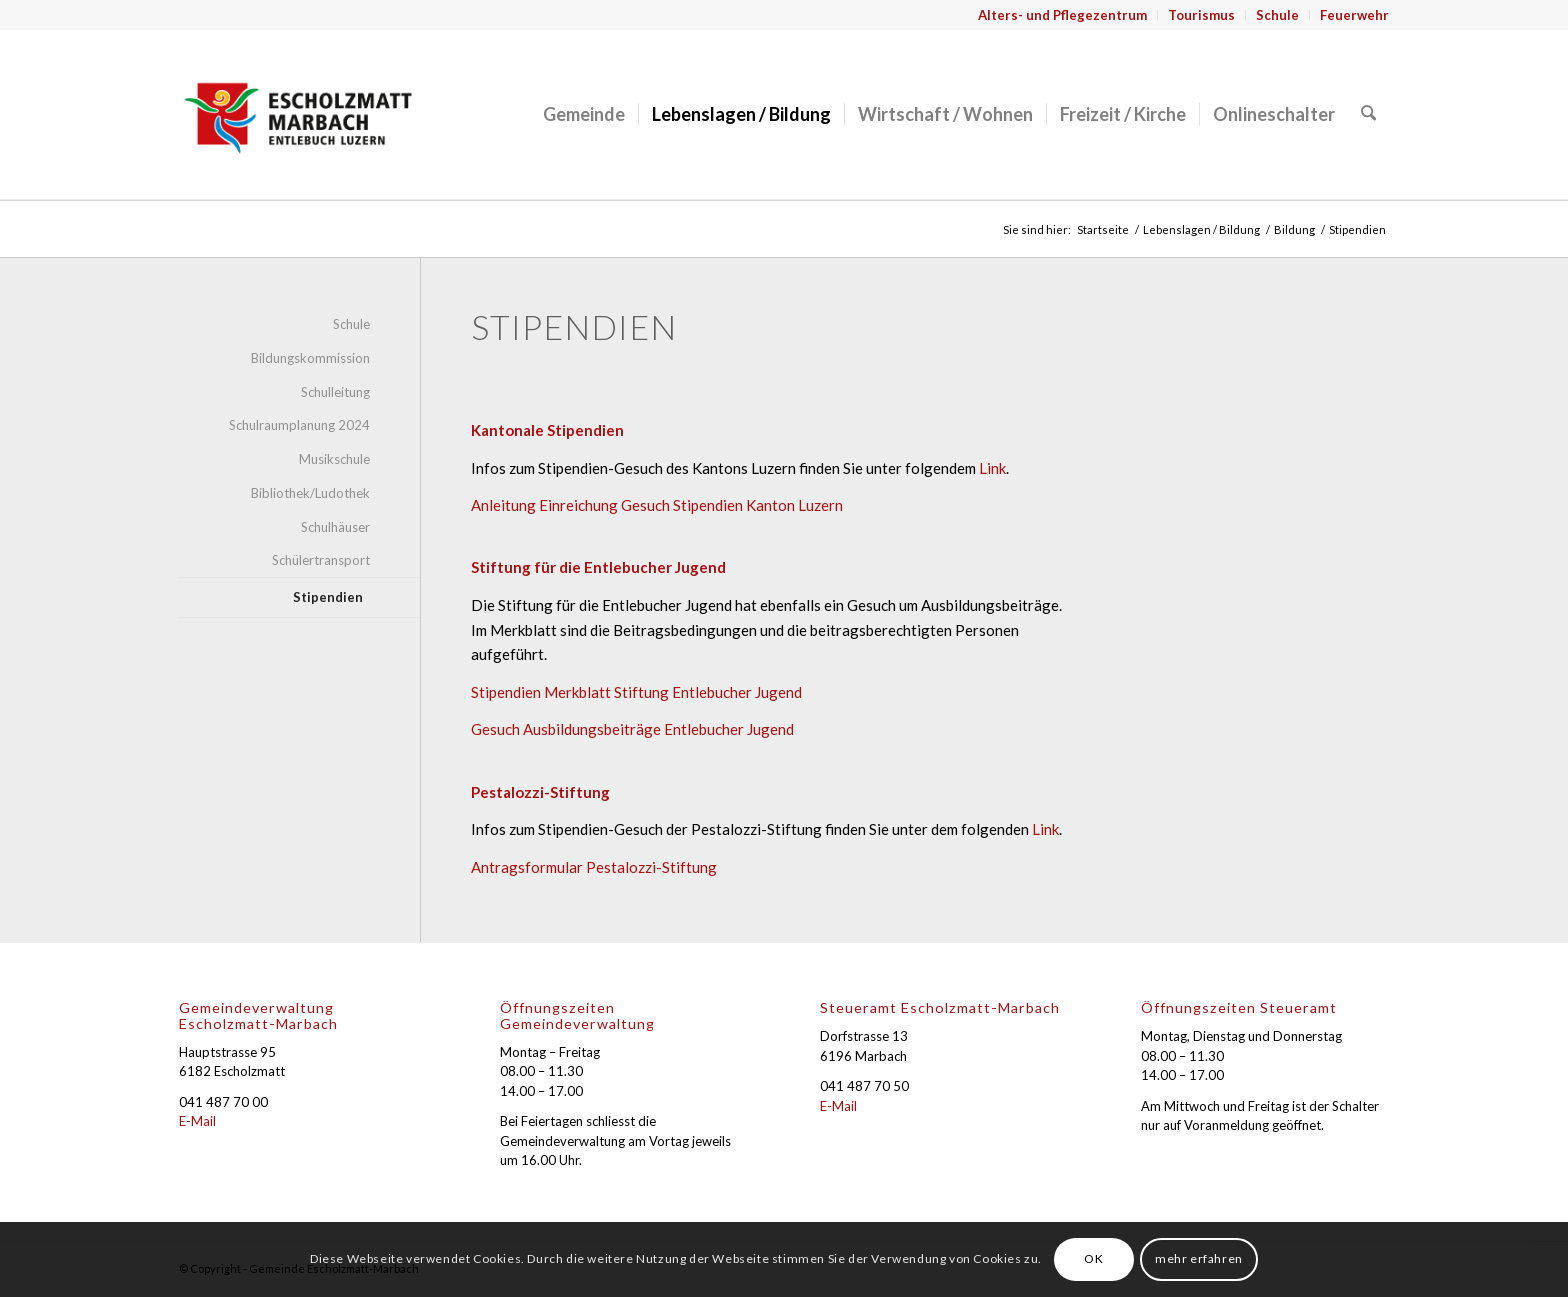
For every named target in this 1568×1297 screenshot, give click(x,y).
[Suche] (1369, 114)
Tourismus (1201, 15)
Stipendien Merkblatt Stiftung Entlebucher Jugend (636, 692)
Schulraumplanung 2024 (299, 425)
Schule (1277, 15)
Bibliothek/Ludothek (310, 493)
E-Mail (197, 1121)
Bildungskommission (310, 358)
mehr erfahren (1199, 1258)
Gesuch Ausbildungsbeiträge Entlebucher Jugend (632, 729)
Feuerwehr (1354, 15)
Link (992, 468)
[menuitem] (1063, 15)
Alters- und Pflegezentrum (1062, 15)
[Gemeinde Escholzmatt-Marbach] (298, 114)
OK (1093, 1258)
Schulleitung (335, 392)
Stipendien (328, 597)
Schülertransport (321, 560)
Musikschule (334, 459)
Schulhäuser (335, 527)
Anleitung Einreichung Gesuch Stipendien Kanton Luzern (657, 505)
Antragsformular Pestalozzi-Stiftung (594, 867)
